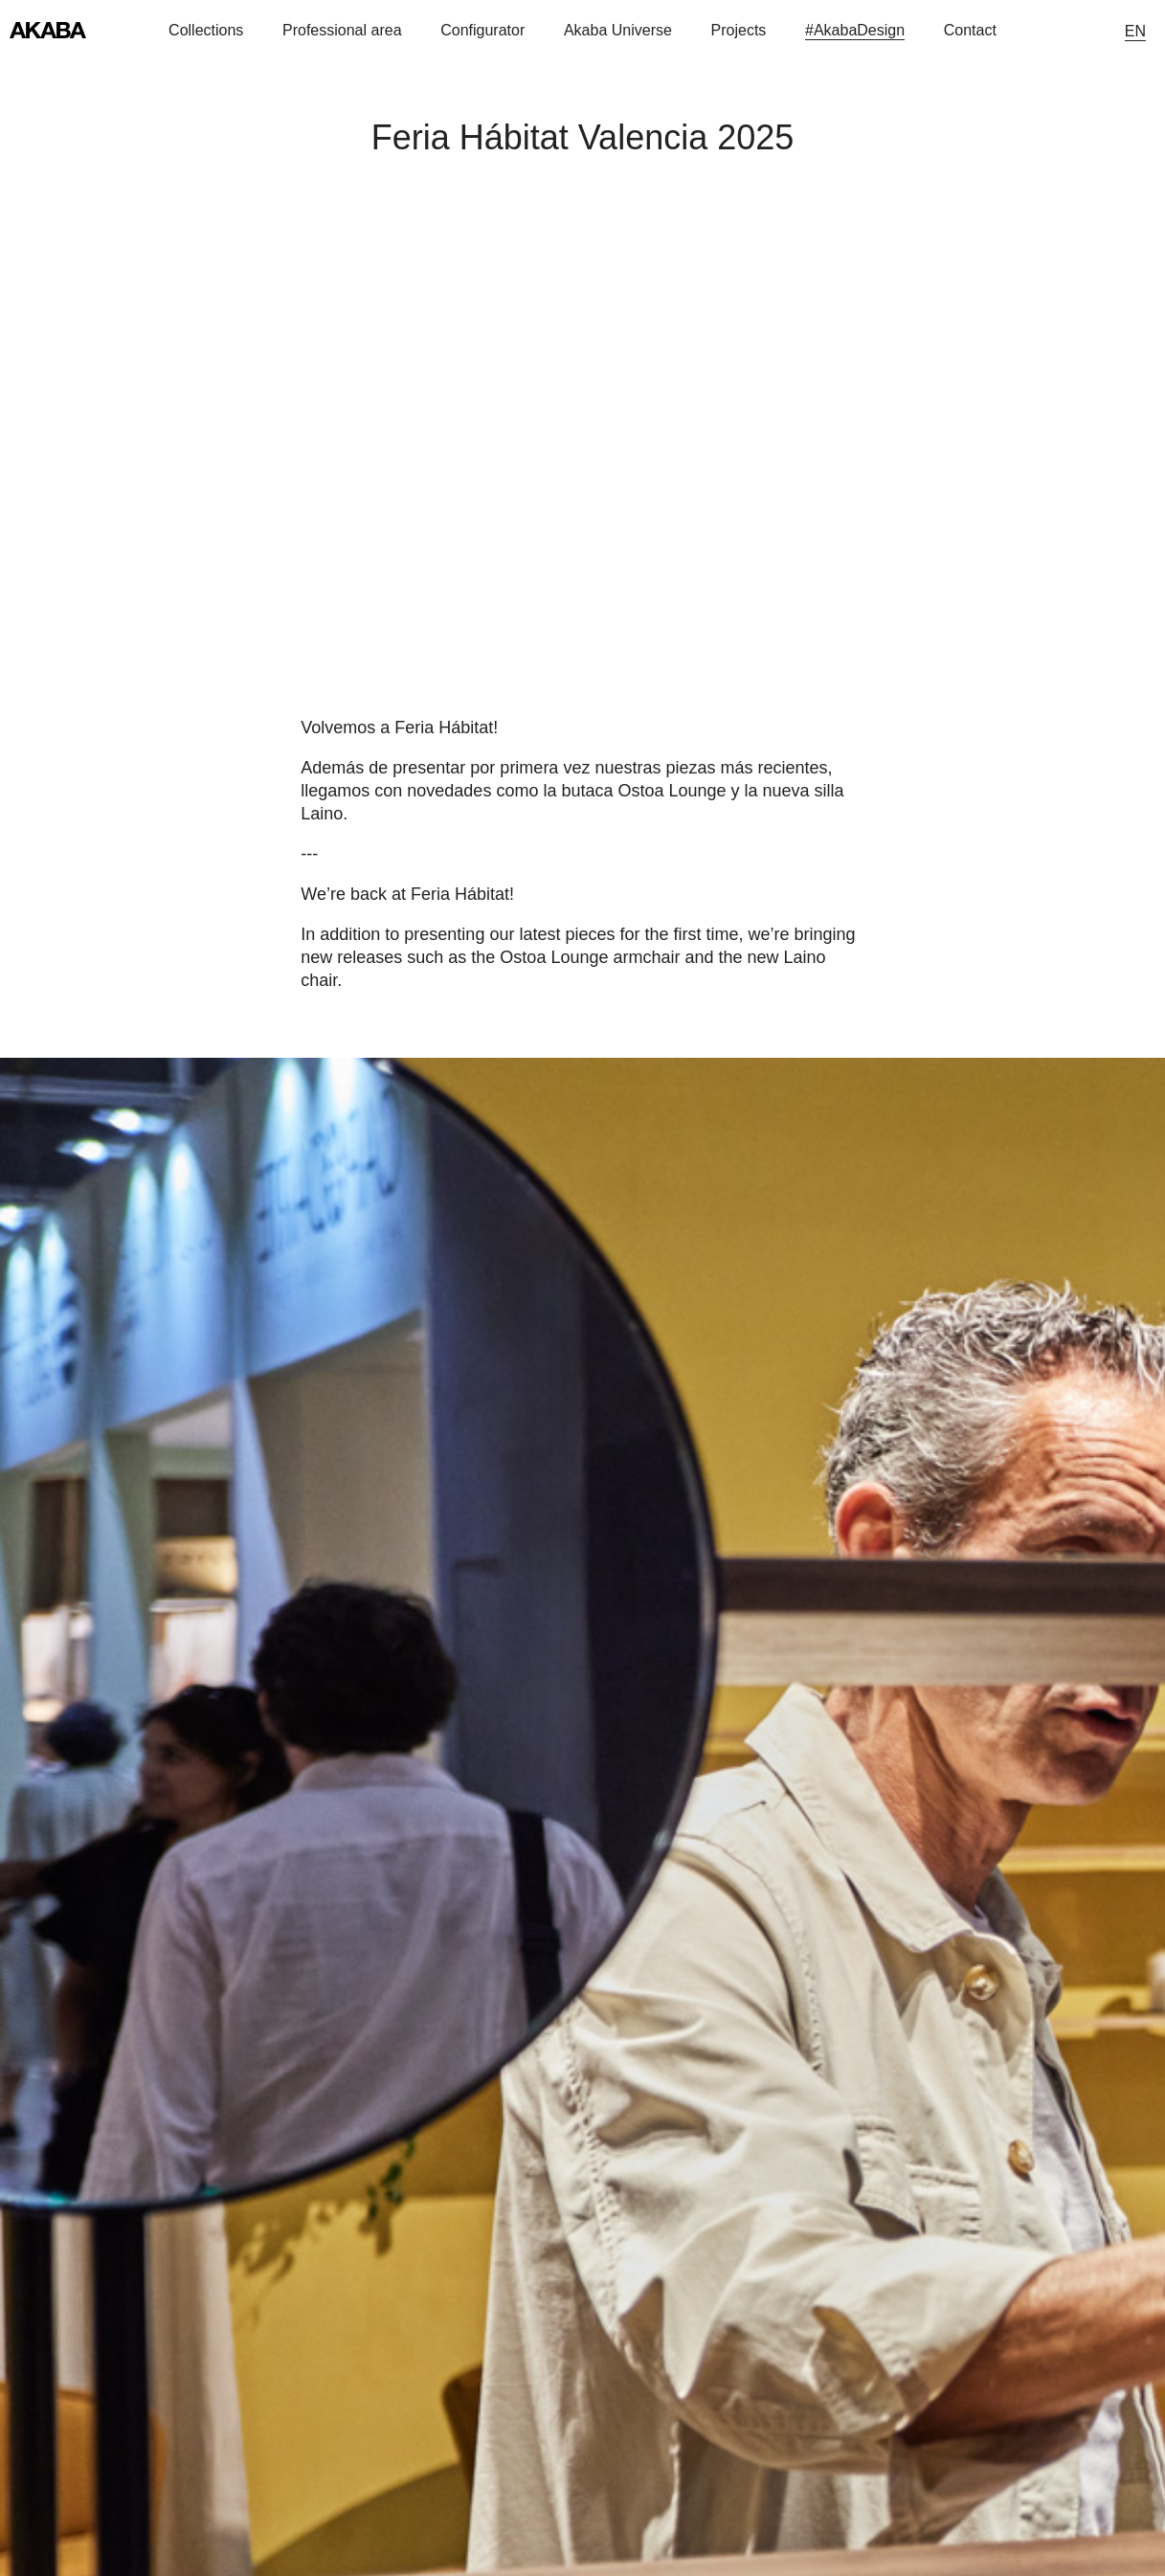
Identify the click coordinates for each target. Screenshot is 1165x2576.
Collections (205, 30)
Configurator (482, 30)
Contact (970, 30)
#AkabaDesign (855, 30)
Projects (739, 30)
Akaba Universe (618, 30)
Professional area (342, 30)
